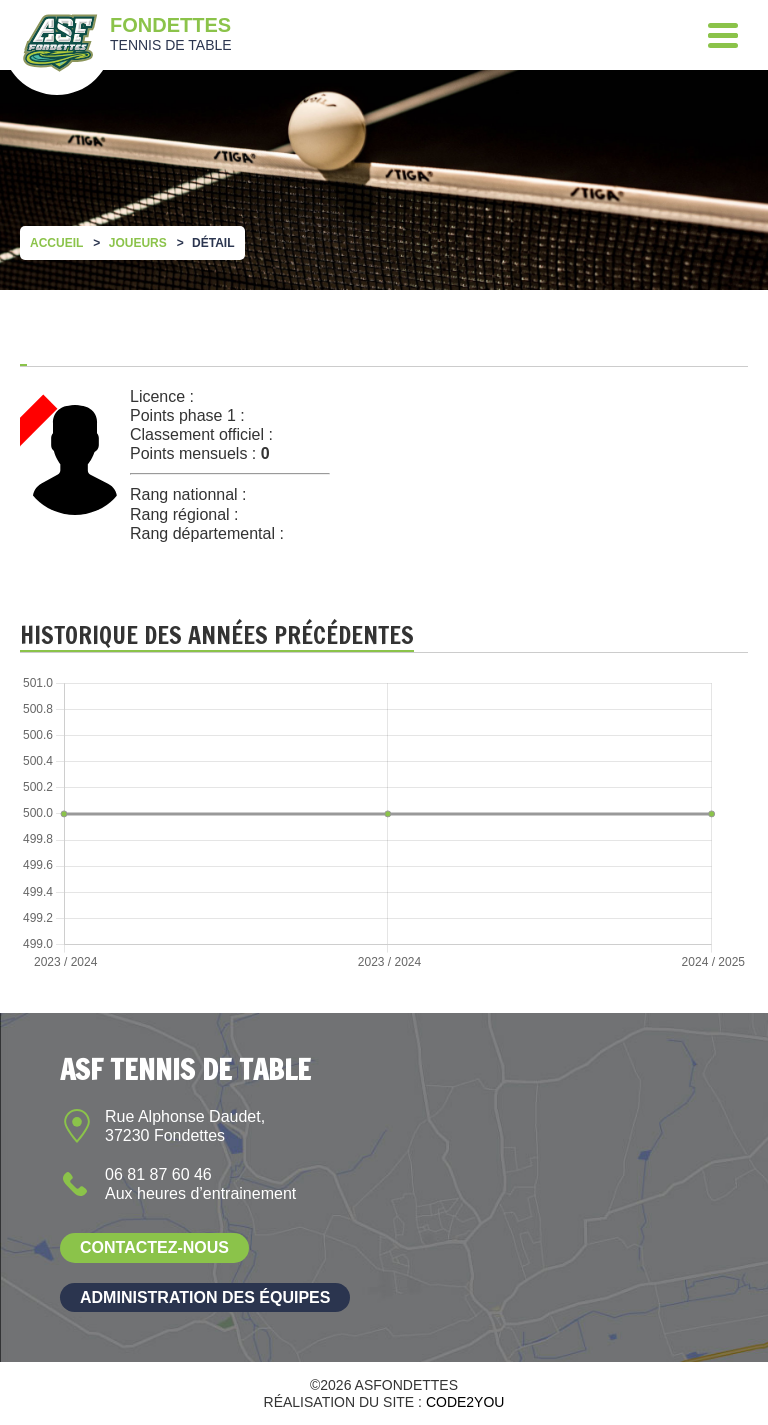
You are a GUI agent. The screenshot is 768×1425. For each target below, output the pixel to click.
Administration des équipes (205, 1297)
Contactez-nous (154, 1247)
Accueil (56, 243)
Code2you (465, 1402)
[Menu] (723, 35)
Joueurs (138, 243)
